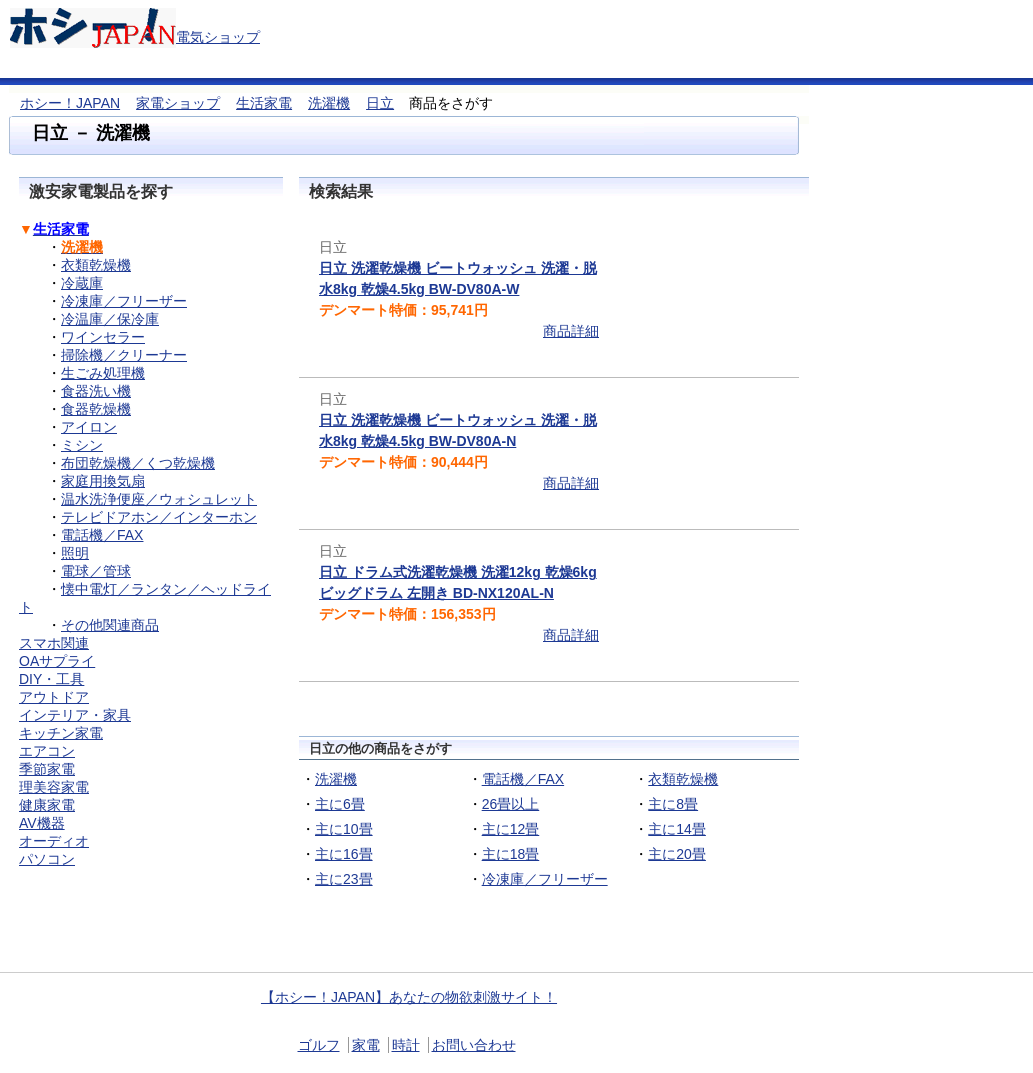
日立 (380, 103)
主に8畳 (673, 804)
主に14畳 (677, 829)
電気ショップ (218, 37)
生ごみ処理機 (103, 373)
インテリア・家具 (75, 715)
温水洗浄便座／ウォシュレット (159, 499)
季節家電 (47, 769)
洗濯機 (329, 103)
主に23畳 (344, 879)
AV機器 (42, 823)
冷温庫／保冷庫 (110, 319)
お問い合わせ (474, 1045)
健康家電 (47, 805)
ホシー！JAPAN (70, 103)
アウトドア (54, 697)
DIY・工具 (51, 679)
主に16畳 (344, 854)
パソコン (47, 859)
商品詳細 (571, 331)
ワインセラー (103, 337)
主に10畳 (344, 829)
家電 (366, 1045)
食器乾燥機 (96, 409)
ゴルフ (319, 1045)
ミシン (82, 445)
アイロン (89, 427)
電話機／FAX (523, 779)
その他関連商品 (110, 625)
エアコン (47, 751)
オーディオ (54, 841)
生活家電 (264, 103)
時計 (406, 1045)
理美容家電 (54, 787)
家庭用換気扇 (103, 481)
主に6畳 (340, 804)
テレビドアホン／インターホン (159, 517)
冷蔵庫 (82, 283)
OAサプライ (57, 661)
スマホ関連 (54, 643)
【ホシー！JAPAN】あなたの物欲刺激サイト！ (409, 997)
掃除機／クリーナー (124, 355)
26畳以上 (511, 804)
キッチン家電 (61, 733)
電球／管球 (96, 571)
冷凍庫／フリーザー (545, 879)
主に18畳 (511, 854)
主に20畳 (677, 854)
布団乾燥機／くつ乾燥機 (138, 463)
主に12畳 (511, 829)
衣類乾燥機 (683, 779)
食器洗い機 (96, 391)
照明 (75, 553)
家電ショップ (178, 103)
